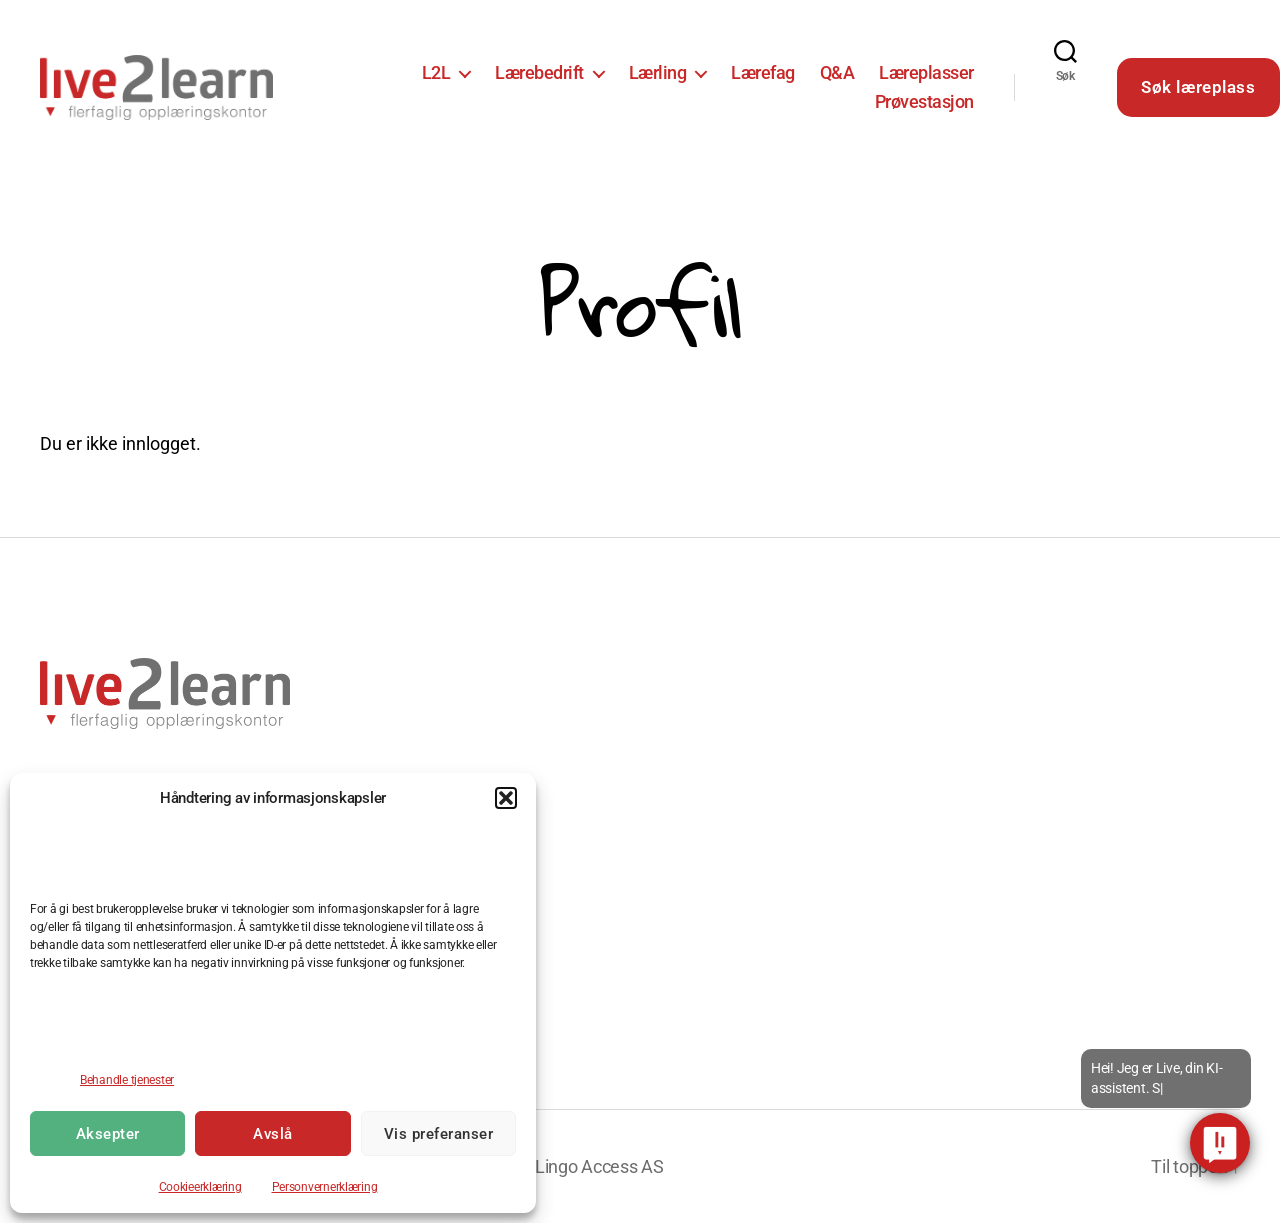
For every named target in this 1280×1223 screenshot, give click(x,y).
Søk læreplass (1198, 87)
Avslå (273, 1134)
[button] (506, 798)
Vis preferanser (439, 1134)
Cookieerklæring (200, 1187)
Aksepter (108, 1134)
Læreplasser (926, 72)
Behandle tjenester (127, 1080)
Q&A (837, 72)
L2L (436, 72)
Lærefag (763, 72)
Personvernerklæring (325, 1187)
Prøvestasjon (924, 101)
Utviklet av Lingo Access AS (557, 1166)
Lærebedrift (539, 72)
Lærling (658, 72)
